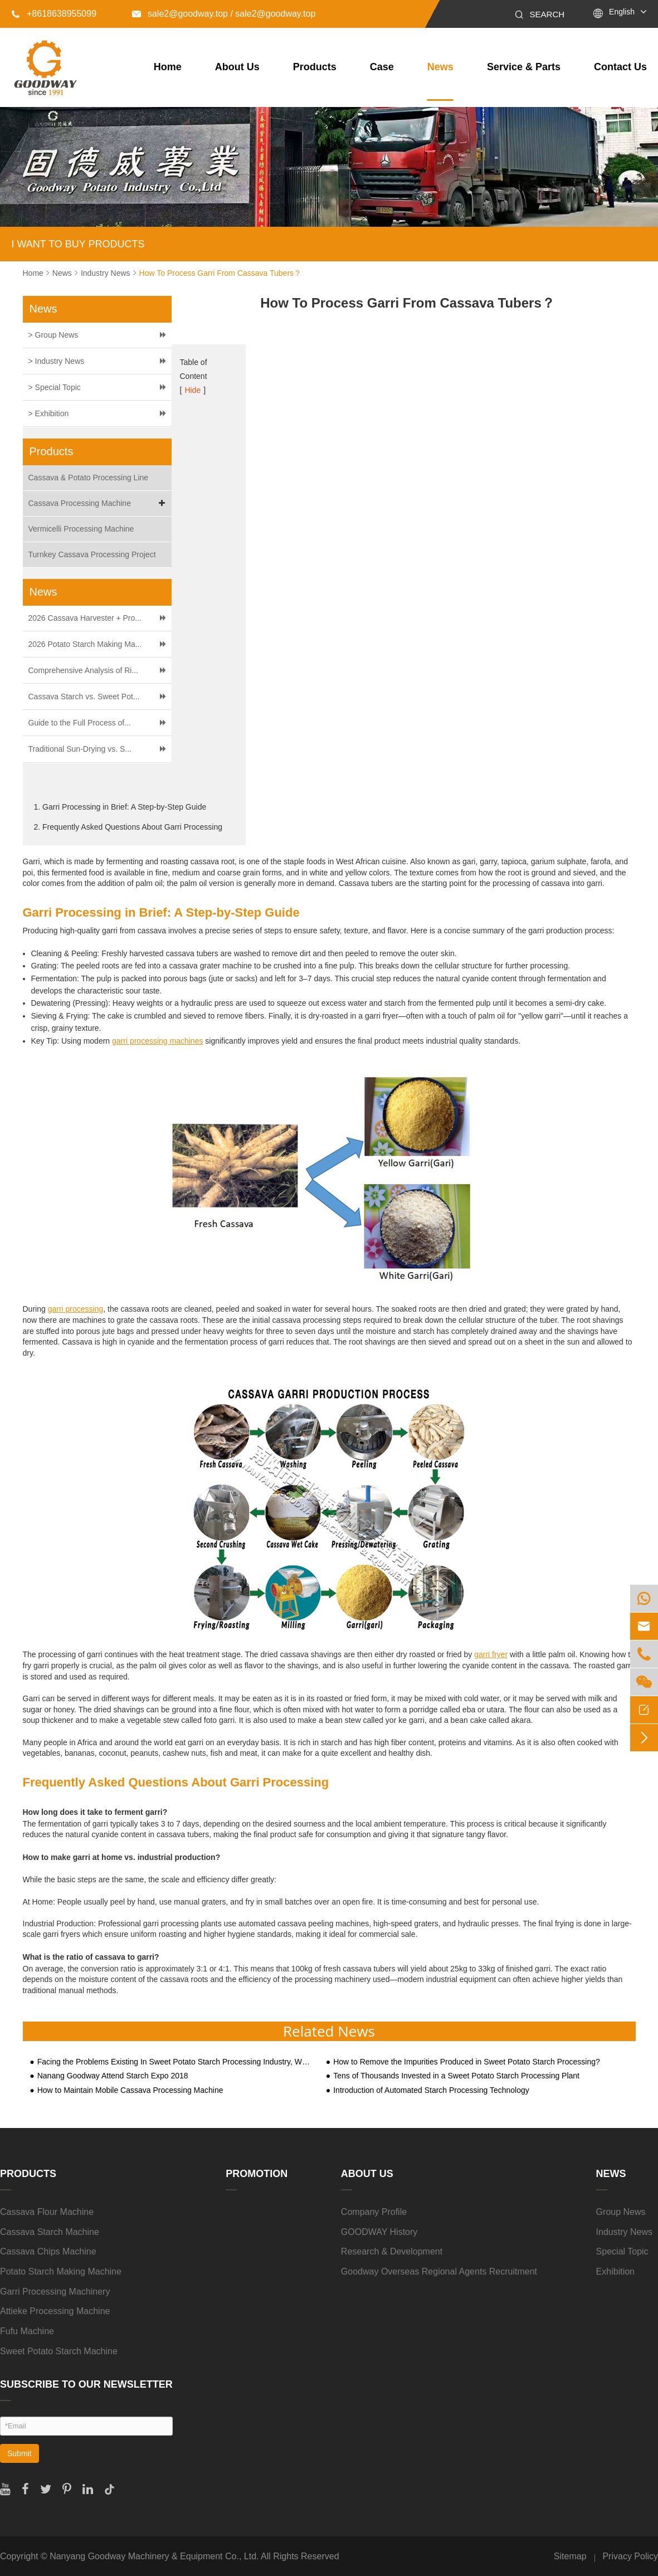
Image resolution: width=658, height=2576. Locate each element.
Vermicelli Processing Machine (81, 528)
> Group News (53, 334)
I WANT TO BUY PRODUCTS (78, 244)
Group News (621, 2212)
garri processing (76, 1308)
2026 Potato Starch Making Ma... (85, 644)
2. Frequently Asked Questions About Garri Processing (128, 826)
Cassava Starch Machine (49, 2232)
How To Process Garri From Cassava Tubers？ (220, 273)
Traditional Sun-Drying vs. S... (79, 748)
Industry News (105, 273)
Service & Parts (523, 66)
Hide (192, 390)
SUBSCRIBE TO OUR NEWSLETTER (86, 2384)
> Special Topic (54, 387)
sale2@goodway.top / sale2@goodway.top (223, 13)
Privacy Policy (630, 2556)
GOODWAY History (379, 2232)
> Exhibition (48, 413)
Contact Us (620, 66)
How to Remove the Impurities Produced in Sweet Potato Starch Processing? (466, 2062)
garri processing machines (157, 1040)
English (622, 11)
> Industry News (56, 361)
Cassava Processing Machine (98, 503)
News (440, 66)
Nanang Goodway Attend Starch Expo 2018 (112, 2076)
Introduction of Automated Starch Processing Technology (431, 2090)
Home (168, 66)
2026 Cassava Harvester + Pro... (85, 617)
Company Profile (374, 2212)
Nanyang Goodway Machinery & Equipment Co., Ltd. (154, 2556)
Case (382, 66)
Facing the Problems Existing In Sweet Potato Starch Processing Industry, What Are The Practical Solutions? (174, 2062)
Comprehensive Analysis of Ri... (83, 670)
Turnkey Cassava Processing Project (92, 554)
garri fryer (491, 1654)
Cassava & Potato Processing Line (88, 477)
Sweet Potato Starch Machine (59, 2351)
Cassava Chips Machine (48, 2251)
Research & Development (391, 2251)
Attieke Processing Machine (55, 2311)
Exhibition (615, 2271)
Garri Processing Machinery (55, 2291)
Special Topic (622, 2251)
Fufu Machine (27, 2331)
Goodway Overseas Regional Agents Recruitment (439, 2271)
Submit (19, 2453)
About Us (237, 66)
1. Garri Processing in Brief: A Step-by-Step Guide (120, 806)
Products (315, 66)
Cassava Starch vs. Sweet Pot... (84, 696)
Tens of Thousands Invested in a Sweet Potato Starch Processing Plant (456, 2076)
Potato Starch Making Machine (60, 2271)
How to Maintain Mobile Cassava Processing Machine (130, 2090)
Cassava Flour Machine (47, 2212)
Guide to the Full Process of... (79, 722)
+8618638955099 (53, 13)
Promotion (256, 2173)
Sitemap (570, 2556)
